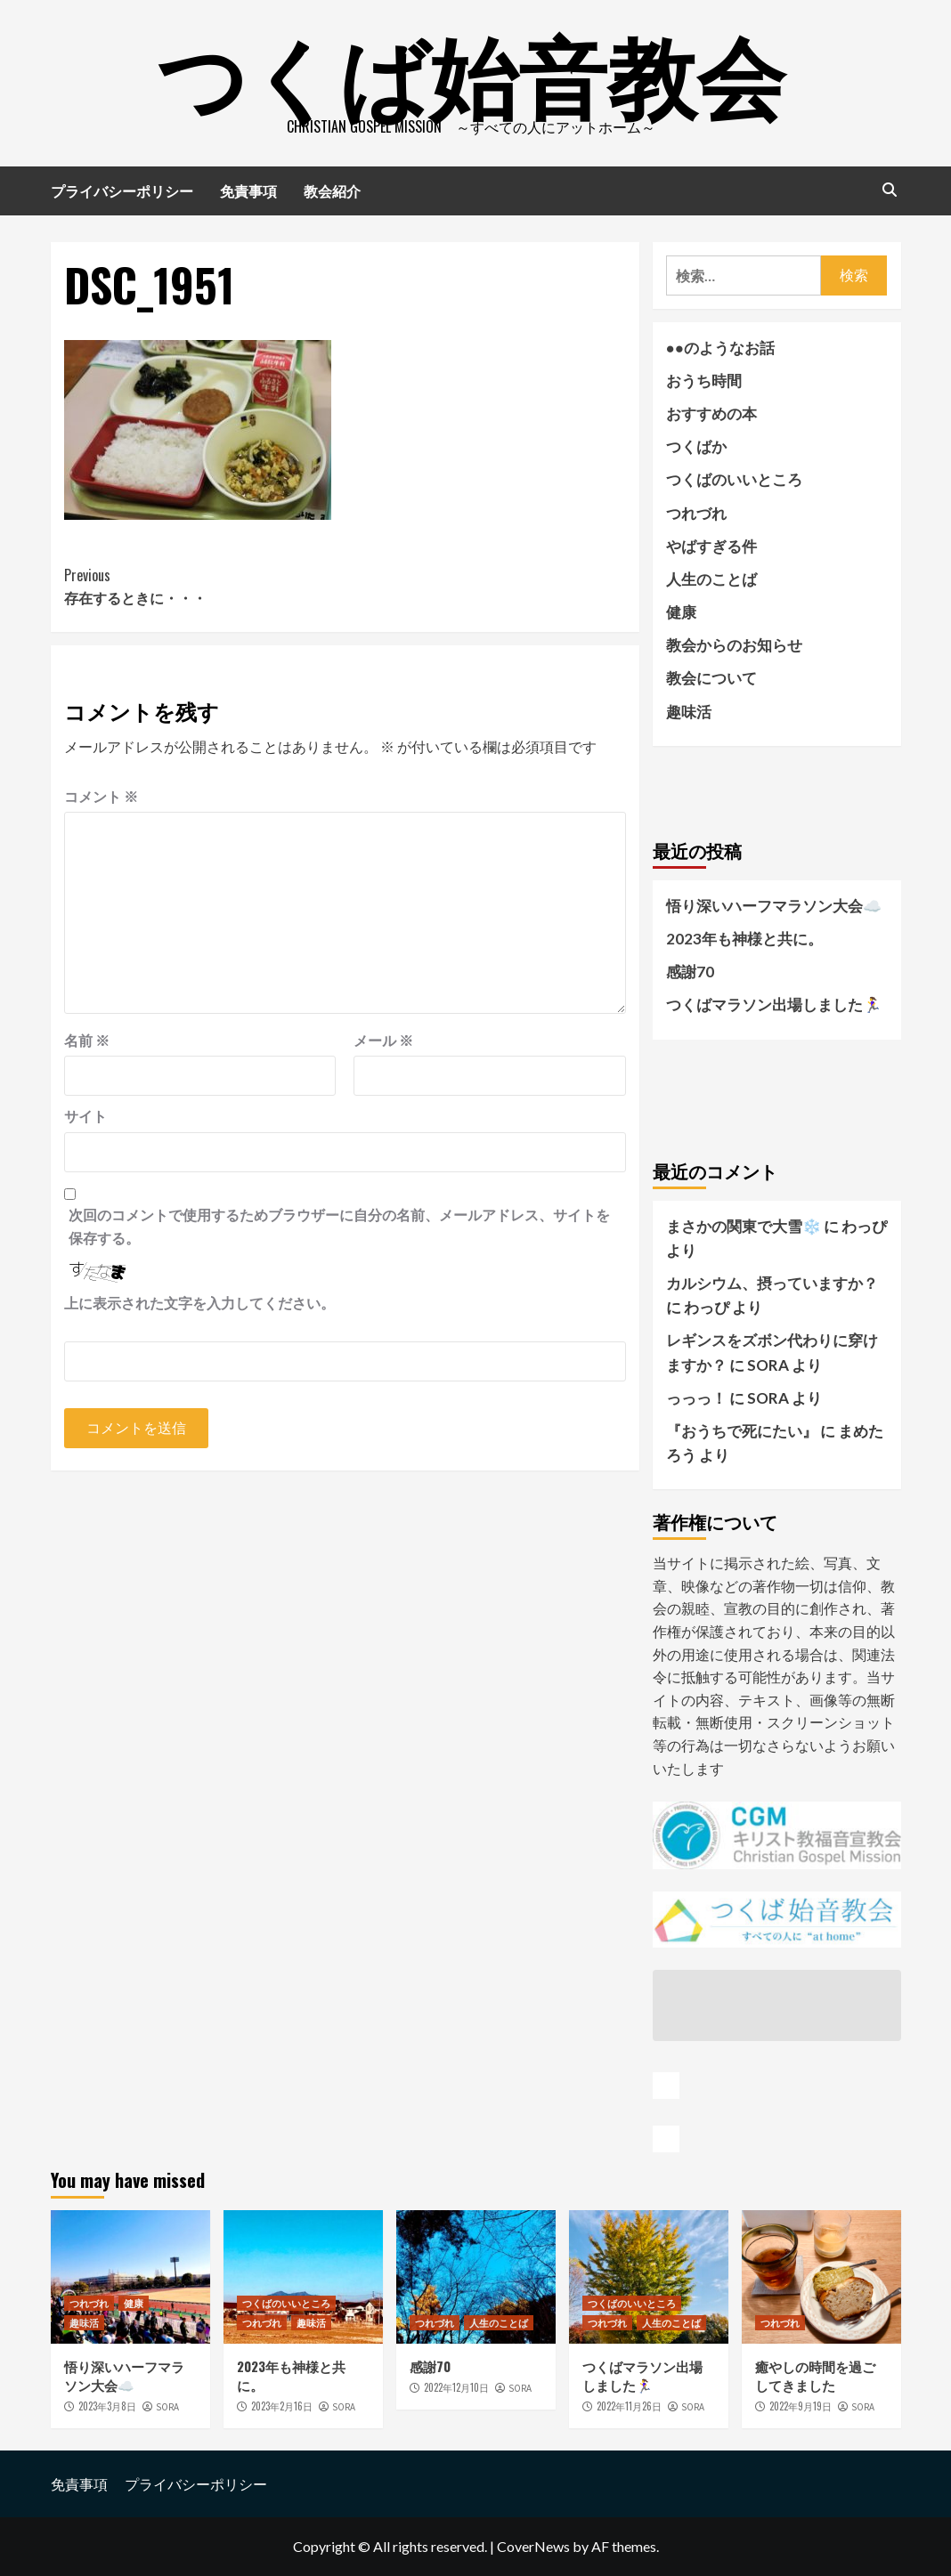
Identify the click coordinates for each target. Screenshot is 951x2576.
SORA (167, 2407)
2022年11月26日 (629, 2406)
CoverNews (533, 2546)
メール (383, 1040)
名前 (87, 1040)
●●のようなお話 (721, 347)
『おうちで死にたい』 (741, 1431)
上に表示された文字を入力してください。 (199, 1302)
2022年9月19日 (800, 2406)
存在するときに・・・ (204, 586)
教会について (711, 677)
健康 (681, 612)
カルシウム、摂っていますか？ (772, 1283)
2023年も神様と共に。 (744, 938)
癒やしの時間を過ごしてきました (815, 2375)
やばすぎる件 (711, 546)
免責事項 (248, 190)
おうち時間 (704, 380)
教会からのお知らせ (734, 645)
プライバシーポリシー (122, 190)
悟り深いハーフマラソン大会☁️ (774, 905)
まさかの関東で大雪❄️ (743, 1226)
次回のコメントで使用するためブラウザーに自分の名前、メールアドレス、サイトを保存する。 (339, 1226)
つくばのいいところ (734, 479)
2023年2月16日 (282, 2406)
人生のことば (711, 579)
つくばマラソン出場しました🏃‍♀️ (774, 1004)
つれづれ (696, 513)
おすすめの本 (711, 413)
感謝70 (690, 971)
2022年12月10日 (456, 2387)
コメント (101, 796)
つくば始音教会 (471, 71)
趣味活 (688, 711)
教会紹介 (332, 190)
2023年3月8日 (107, 2406)
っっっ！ (696, 1398)
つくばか (696, 446)
